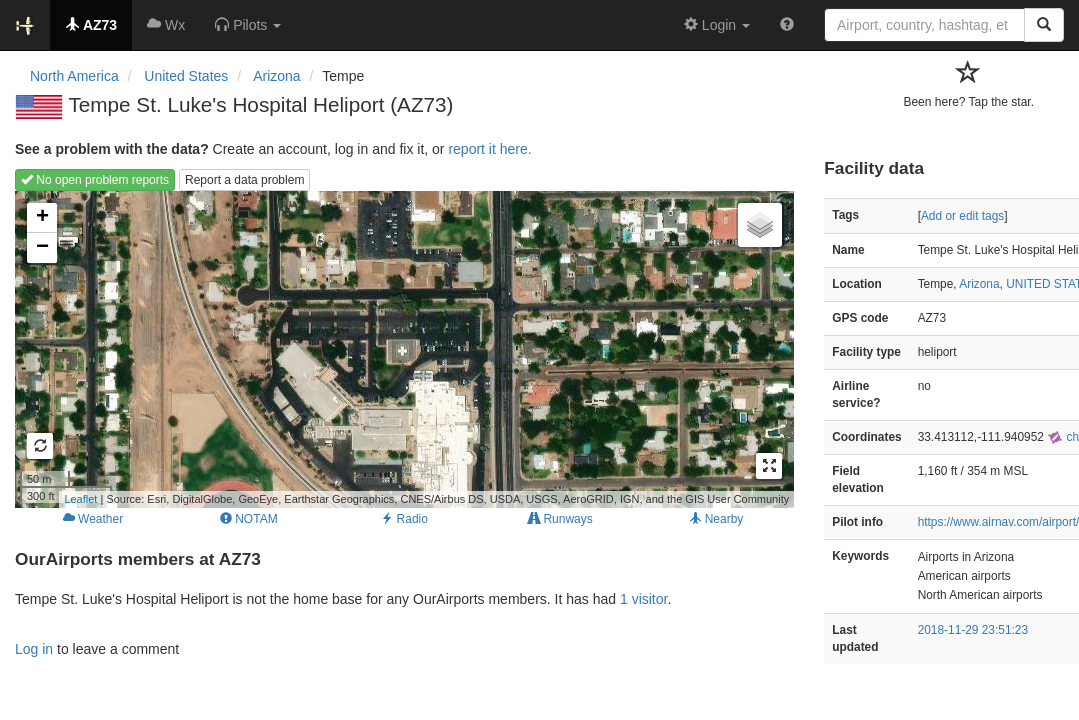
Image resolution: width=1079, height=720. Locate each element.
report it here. (489, 149)
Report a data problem (244, 180)
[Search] (1044, 25)
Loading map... (402, 349)
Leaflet (80, 499)
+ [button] (42, 218)
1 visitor (643, 599)
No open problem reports (95, 180)
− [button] (42, 248)
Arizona (979, 284)
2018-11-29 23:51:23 (973, 630)
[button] (248, 25)
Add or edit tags (962, 216)
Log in (34, 649)
